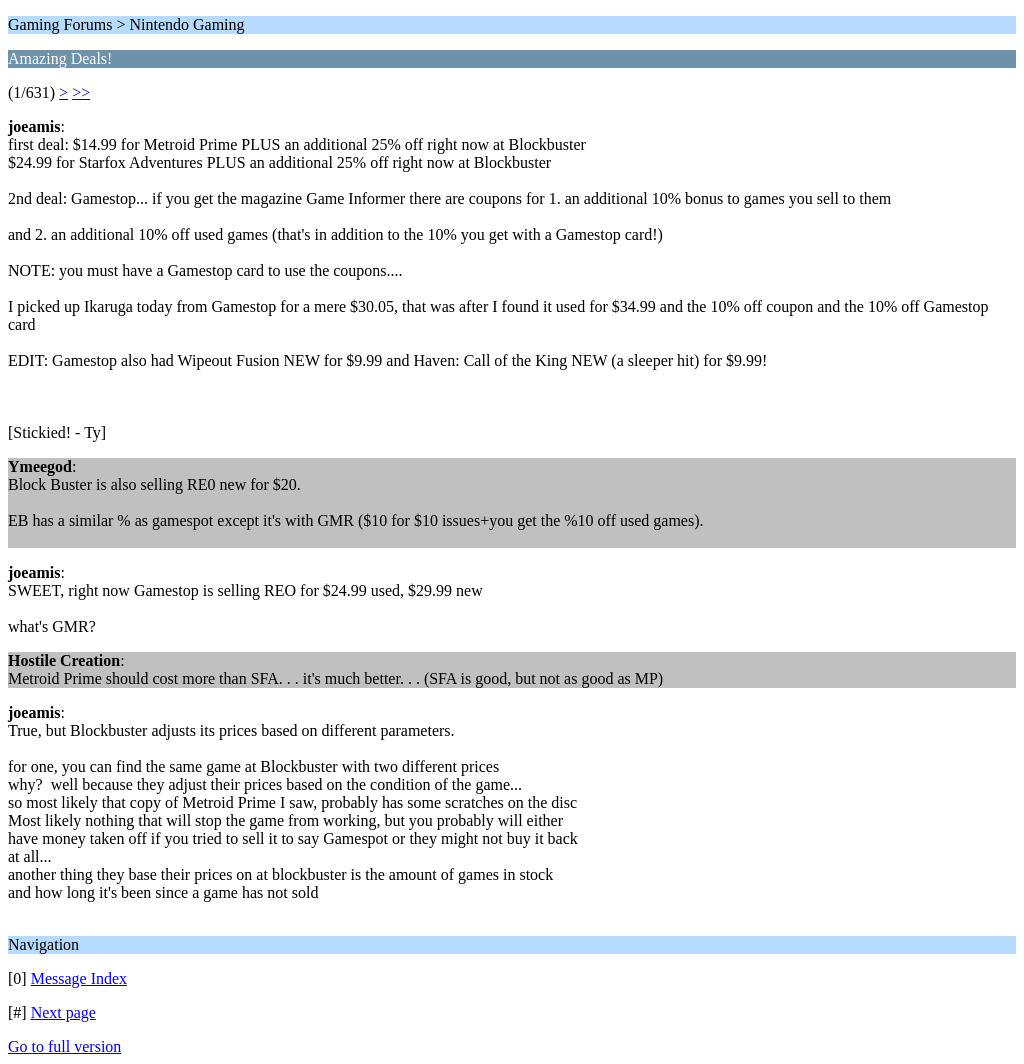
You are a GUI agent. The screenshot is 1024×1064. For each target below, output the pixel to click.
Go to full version (64, 1046)
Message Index (79, 978)
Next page (63, 1012)
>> (81, 92)
